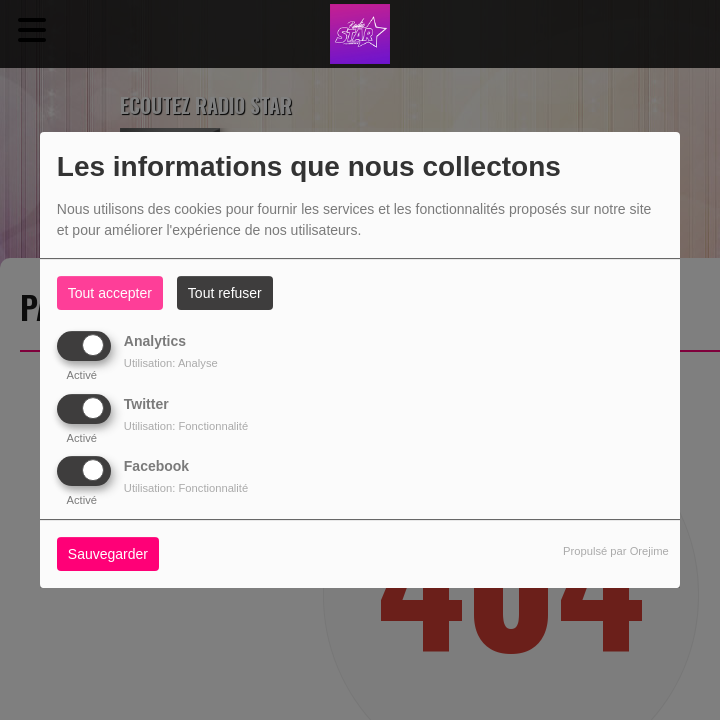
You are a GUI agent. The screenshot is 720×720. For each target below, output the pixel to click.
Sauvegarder (108, 554)
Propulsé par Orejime (616, 551)
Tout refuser (225, 293)
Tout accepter (110, 293)
